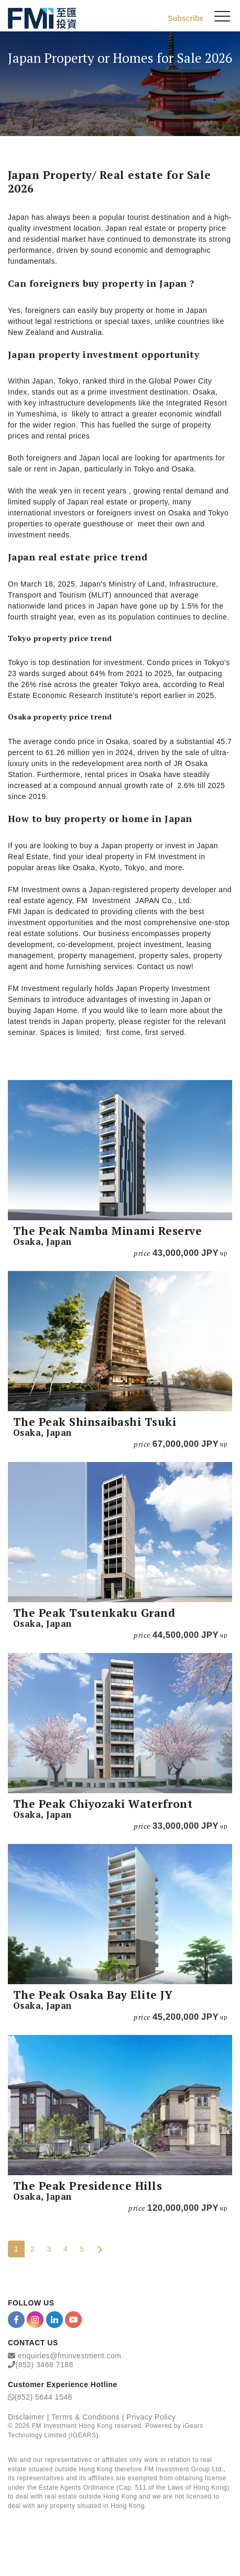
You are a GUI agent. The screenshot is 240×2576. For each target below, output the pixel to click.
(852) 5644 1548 (43, 2397)
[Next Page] (100, 2249)
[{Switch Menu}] (222, 15)
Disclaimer (26, 2417)
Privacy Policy (151, 2417)
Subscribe (185, 18)
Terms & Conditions (85, 2417)
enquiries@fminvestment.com (70, 2356)
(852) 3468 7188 (44, 2364)
